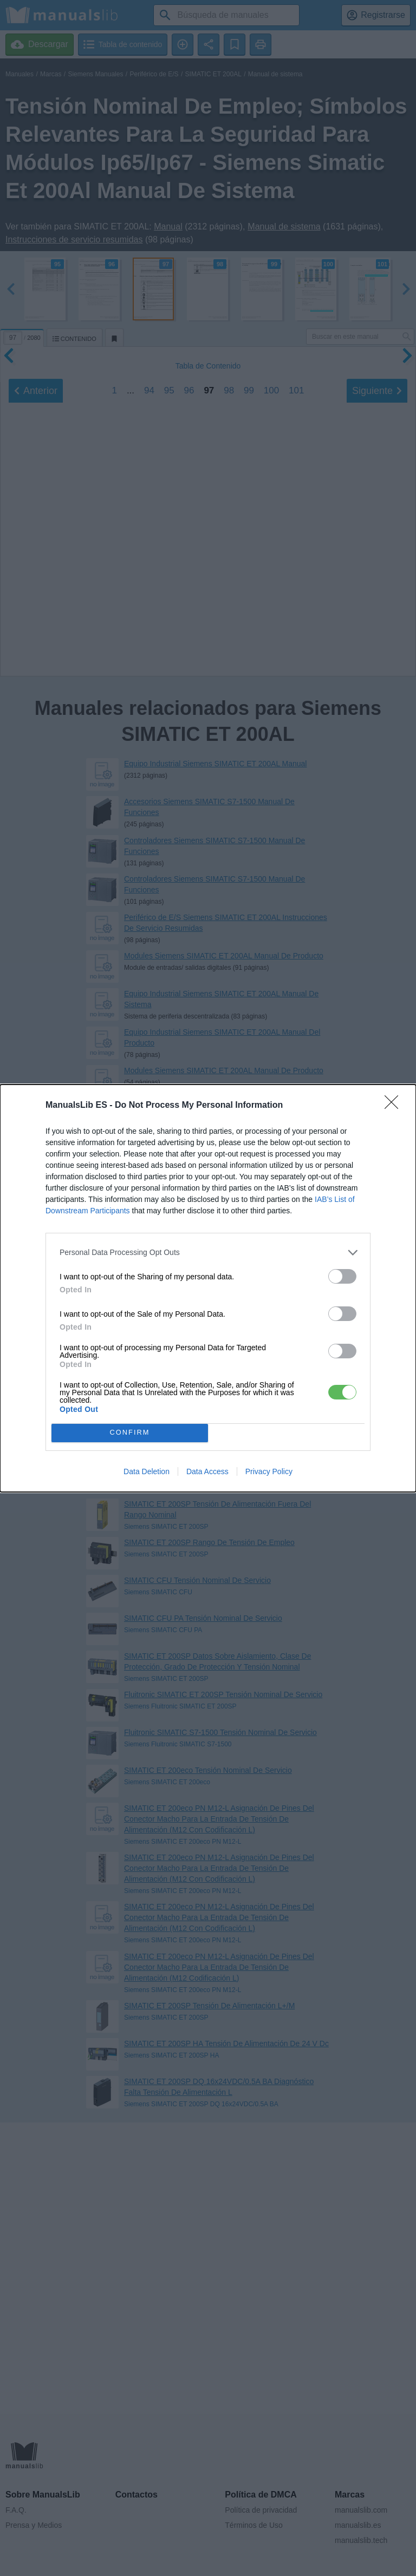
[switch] (342, 1276)
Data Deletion (146, 1471)
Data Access (207, 1471)
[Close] (395, 1105)
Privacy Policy (268, 1471)
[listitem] (208, 1252)
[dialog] (208, 1288)
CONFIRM (129, 1433)
